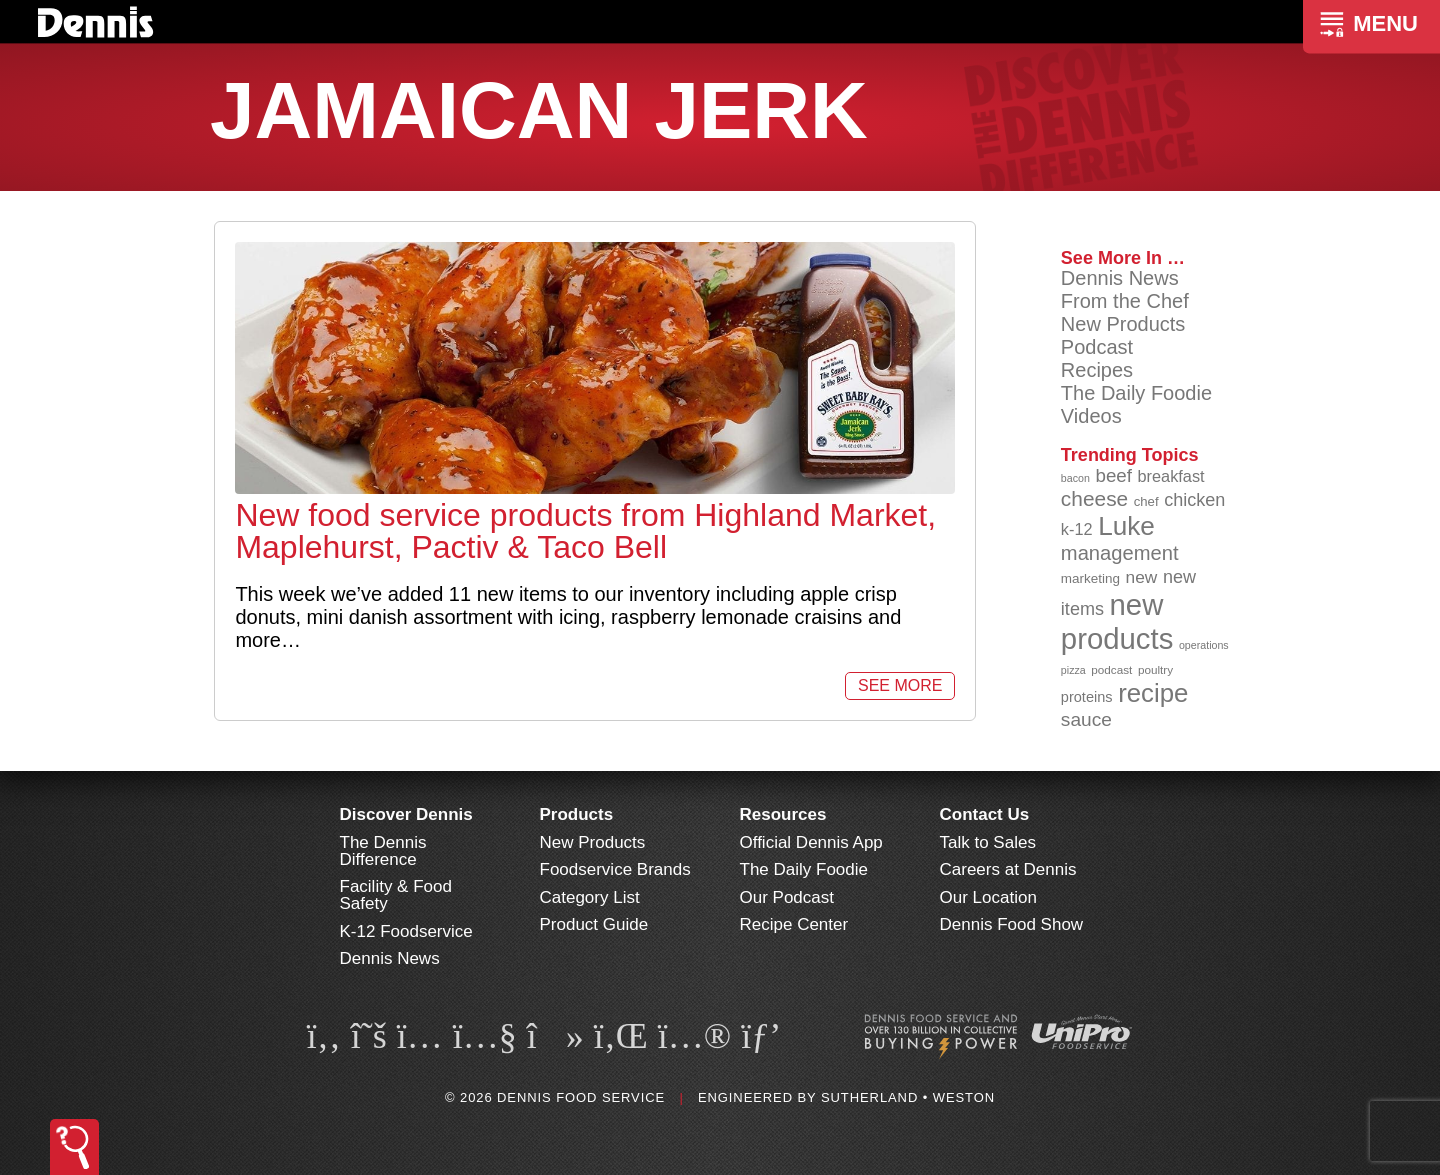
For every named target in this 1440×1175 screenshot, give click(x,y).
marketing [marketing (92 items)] (1090, 578)
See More (900, 685)
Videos (1091, 416)
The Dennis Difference (383, 851)
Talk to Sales (988, 842)
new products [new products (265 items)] (1117, 621)
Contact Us (985, 814)
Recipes (1097, 370)
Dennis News (1120, 278)
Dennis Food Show (1012, 924)
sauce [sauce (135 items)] (1086, 719)
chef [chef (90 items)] (1146, 501)
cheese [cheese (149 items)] (1094, 498)
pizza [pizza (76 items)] (1073, 670)
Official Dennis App (811, 842)
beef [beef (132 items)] (1113, 475)
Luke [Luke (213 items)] (1126, 526)
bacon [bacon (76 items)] (1075, 478)
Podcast (1097, 347)
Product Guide (594, 924)
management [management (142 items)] (1120, 553)
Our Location (988, 897)
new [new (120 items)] (1142, 577)
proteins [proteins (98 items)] (1087, 697)
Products (577, 814)
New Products (1123, 324)
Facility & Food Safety (396, 895)
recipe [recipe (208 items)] (1153, 693)
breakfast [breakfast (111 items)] (1171, 476)
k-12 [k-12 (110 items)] (1077, 529)
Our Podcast (787, 897)
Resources (783, 814)
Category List (590, 897)
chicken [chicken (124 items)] (1194, 500)
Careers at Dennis (1008, 869)
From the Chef (1125, 301)
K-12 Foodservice (406, 931)
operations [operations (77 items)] (1204, 645)
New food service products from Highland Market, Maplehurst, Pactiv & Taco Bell (585, 531)
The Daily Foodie (1136, 393)
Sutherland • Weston (908, 1097)
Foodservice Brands (615, 869)
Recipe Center (794, 924)
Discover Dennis (406, 814)
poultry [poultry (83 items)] (1155, 669)
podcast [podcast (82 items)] (1111, 669)
